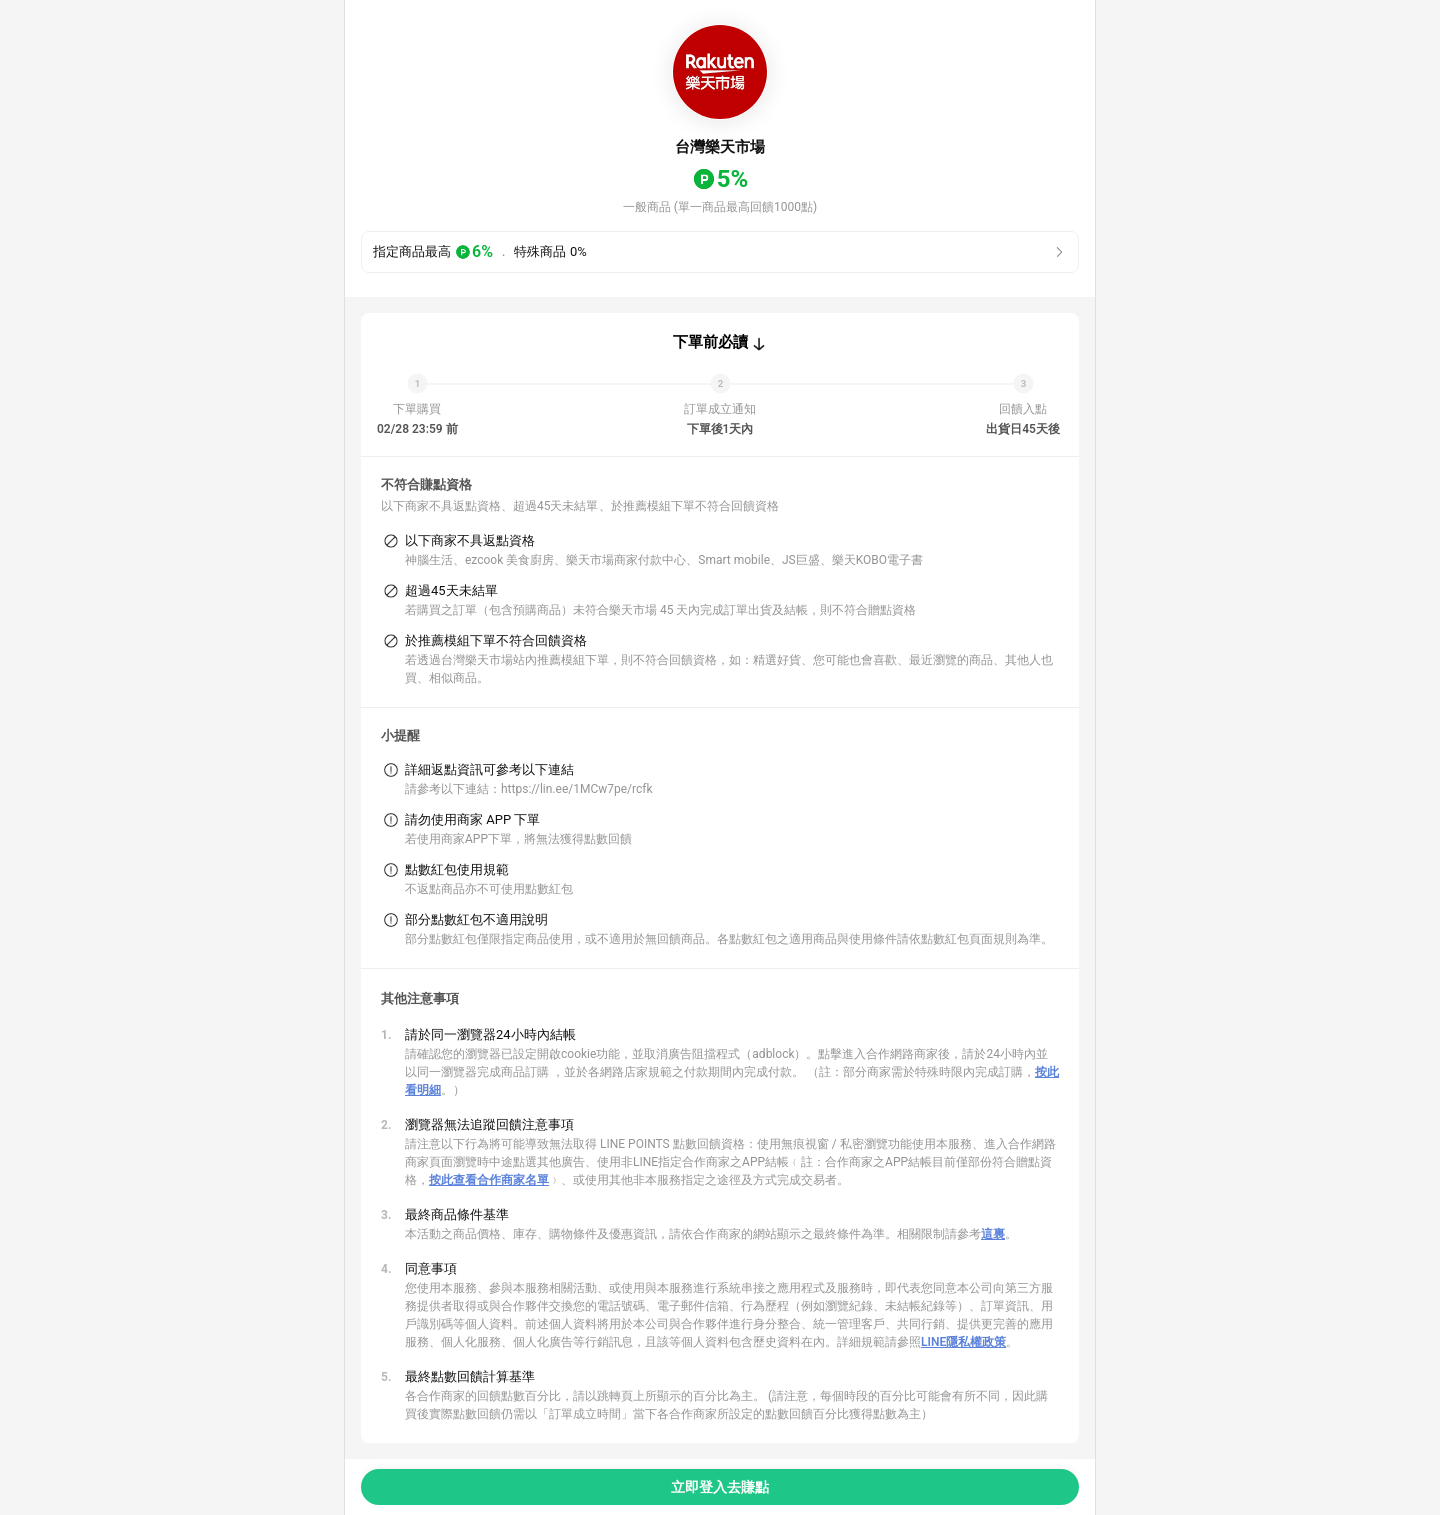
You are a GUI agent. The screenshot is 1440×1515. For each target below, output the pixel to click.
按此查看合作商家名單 (489, 1180)
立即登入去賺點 (720, 1487)
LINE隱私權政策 (963, 1342)
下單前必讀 (710, 342)
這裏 (993, 1234)
